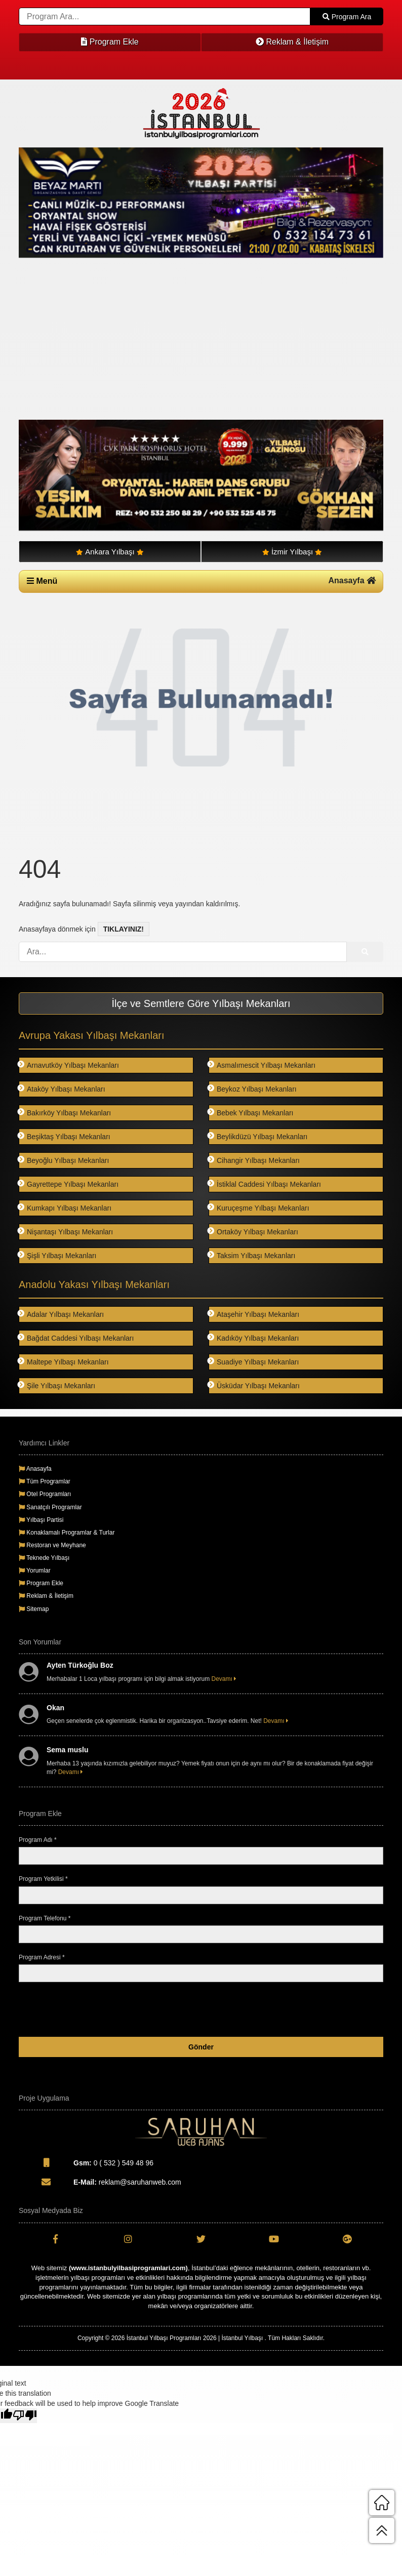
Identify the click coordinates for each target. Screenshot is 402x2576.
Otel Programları (45, 1494)
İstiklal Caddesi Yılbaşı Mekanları (265, 1184)
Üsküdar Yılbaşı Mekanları (254, 1385)
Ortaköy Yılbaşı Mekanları (253, 1231)
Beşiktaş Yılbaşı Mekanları (64, 1136)
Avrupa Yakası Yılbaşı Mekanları (92, 1035)
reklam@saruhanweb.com (100, 2181)
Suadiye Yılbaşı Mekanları (254, 1361)
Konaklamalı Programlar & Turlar (66, 1532)
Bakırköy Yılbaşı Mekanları (65, 1112)
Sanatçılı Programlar (50, 1507)
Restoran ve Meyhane (52, 1545)
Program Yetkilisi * (43, 1878)
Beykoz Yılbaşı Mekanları (253, 1088)
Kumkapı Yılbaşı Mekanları (65, 1207)
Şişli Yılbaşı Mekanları (57, 1255)
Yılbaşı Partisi (41, 1519)
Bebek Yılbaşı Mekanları (251, 1112)
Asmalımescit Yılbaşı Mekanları (262, 1065)
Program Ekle (109, 41)
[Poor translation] (25, 2415)
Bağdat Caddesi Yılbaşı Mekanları (76, 1338)
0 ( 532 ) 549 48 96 (86, 2162)
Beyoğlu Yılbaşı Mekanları (64, 1160)
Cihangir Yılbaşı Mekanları (254, 1160)
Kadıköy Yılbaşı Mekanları (254, 1338)
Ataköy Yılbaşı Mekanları (62, 1088)
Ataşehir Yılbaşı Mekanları (254, 1314)
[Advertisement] (201, 339)
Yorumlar (35, 1570)
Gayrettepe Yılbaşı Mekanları (68, 1184)
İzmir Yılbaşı (292, 551)
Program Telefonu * (45, 1918)
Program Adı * (38, 1839)
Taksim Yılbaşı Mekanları (252, 1255)
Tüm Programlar (44, 1481)
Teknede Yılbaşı (44, 1557)
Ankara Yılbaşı (109, 551)
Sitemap (34, 1609)
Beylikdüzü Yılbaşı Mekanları (258, 1136)
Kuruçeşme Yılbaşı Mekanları (259, 1207)
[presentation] (306, 2009)
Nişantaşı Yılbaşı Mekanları (66, 1231)
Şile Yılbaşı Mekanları (57, 1385)
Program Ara (347, 17)
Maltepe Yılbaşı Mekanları (64, 1361)
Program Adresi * (42, 1957)
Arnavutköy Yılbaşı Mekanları (69, 1065)
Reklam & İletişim (292, 41)
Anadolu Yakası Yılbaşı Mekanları (94, 1284)
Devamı (223, 1678)
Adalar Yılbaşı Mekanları (61, 1314)
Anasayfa (352, 580)
